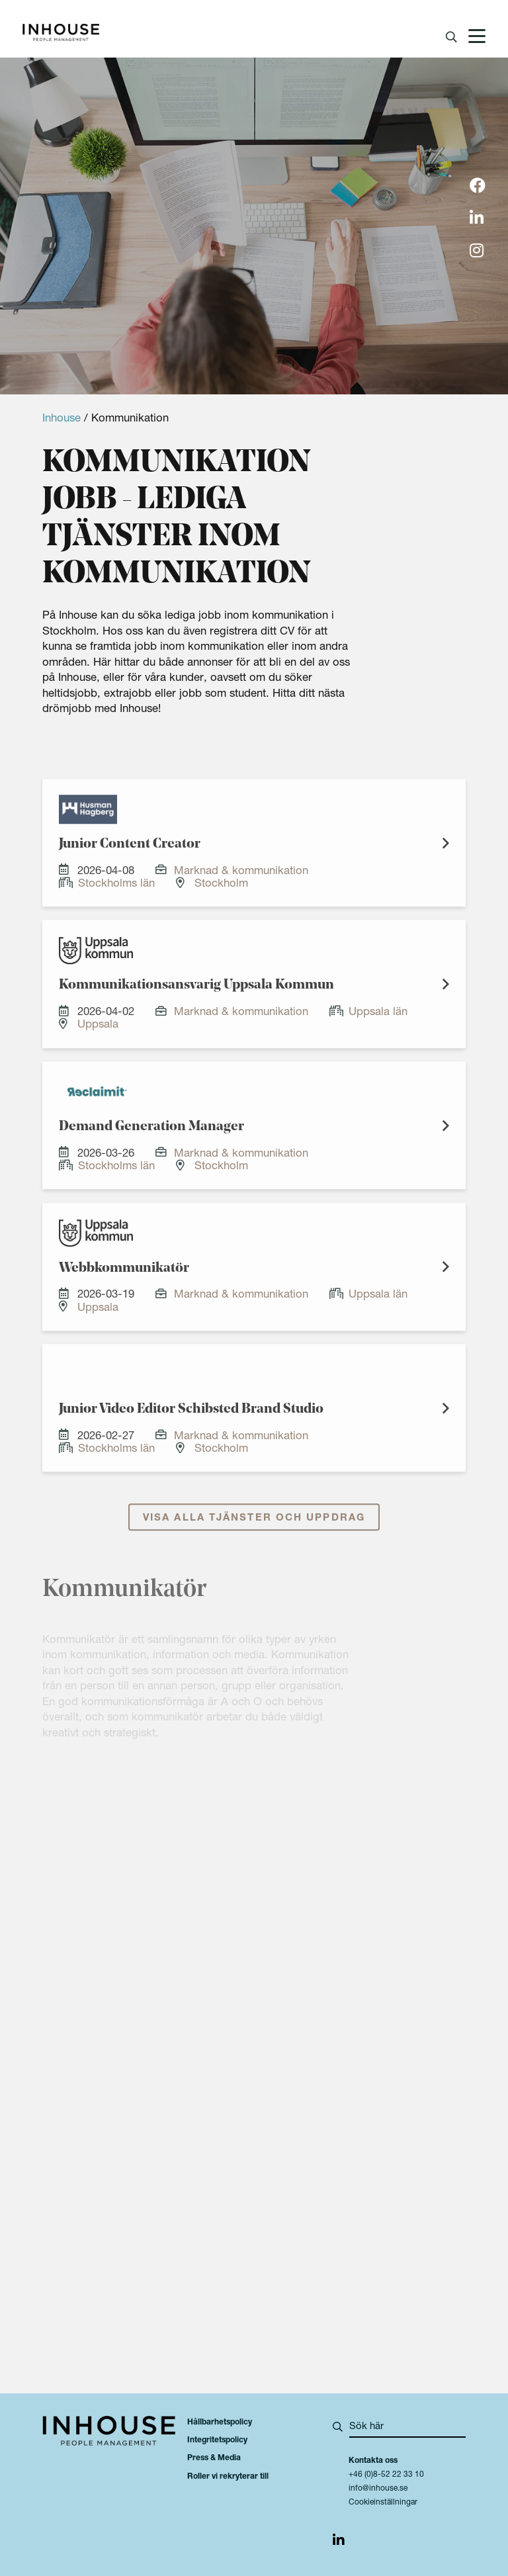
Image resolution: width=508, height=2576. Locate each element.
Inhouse (61, 419)
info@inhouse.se (378, 2489)
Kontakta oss (373, 2461)
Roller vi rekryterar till (228, 2477)
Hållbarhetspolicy (219, 2422)
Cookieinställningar (383, 2503)
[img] (477, 187)
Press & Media (214, 2458)
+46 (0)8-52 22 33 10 (386, 2475)
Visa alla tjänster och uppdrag (254, 1531)
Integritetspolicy (217, 2440)
